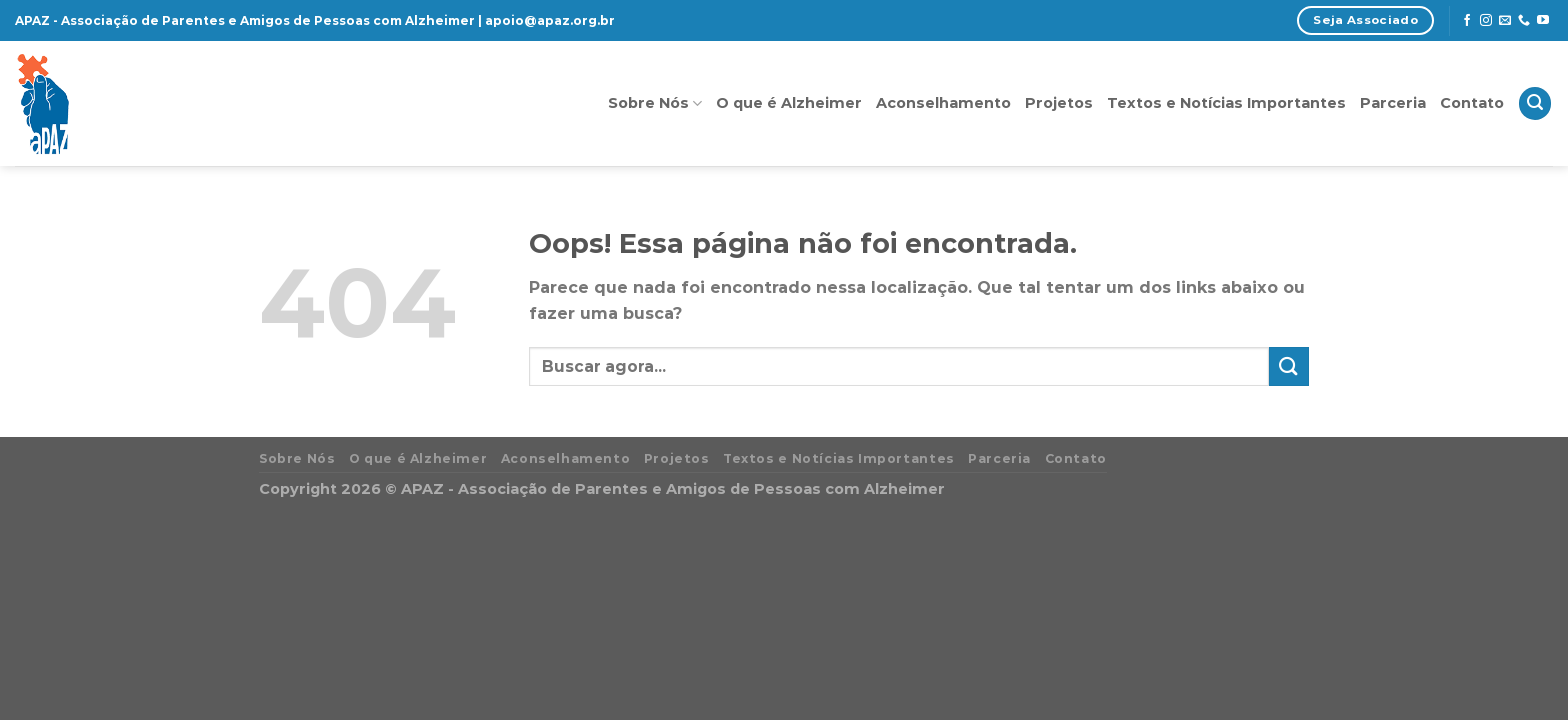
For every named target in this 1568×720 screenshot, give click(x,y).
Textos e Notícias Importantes (1226, 103)
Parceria (1393, 103)
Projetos (1059, 103)
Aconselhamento (943, 103)
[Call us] (1524, 21)
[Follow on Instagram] (1486, 21)
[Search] (1535, 103)
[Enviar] (1289, 366)
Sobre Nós (655, 103)
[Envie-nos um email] (1505, 21)
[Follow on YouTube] (1543, 21)
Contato (1472, 103)
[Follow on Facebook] (1467, 21)
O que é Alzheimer (789, 103)
